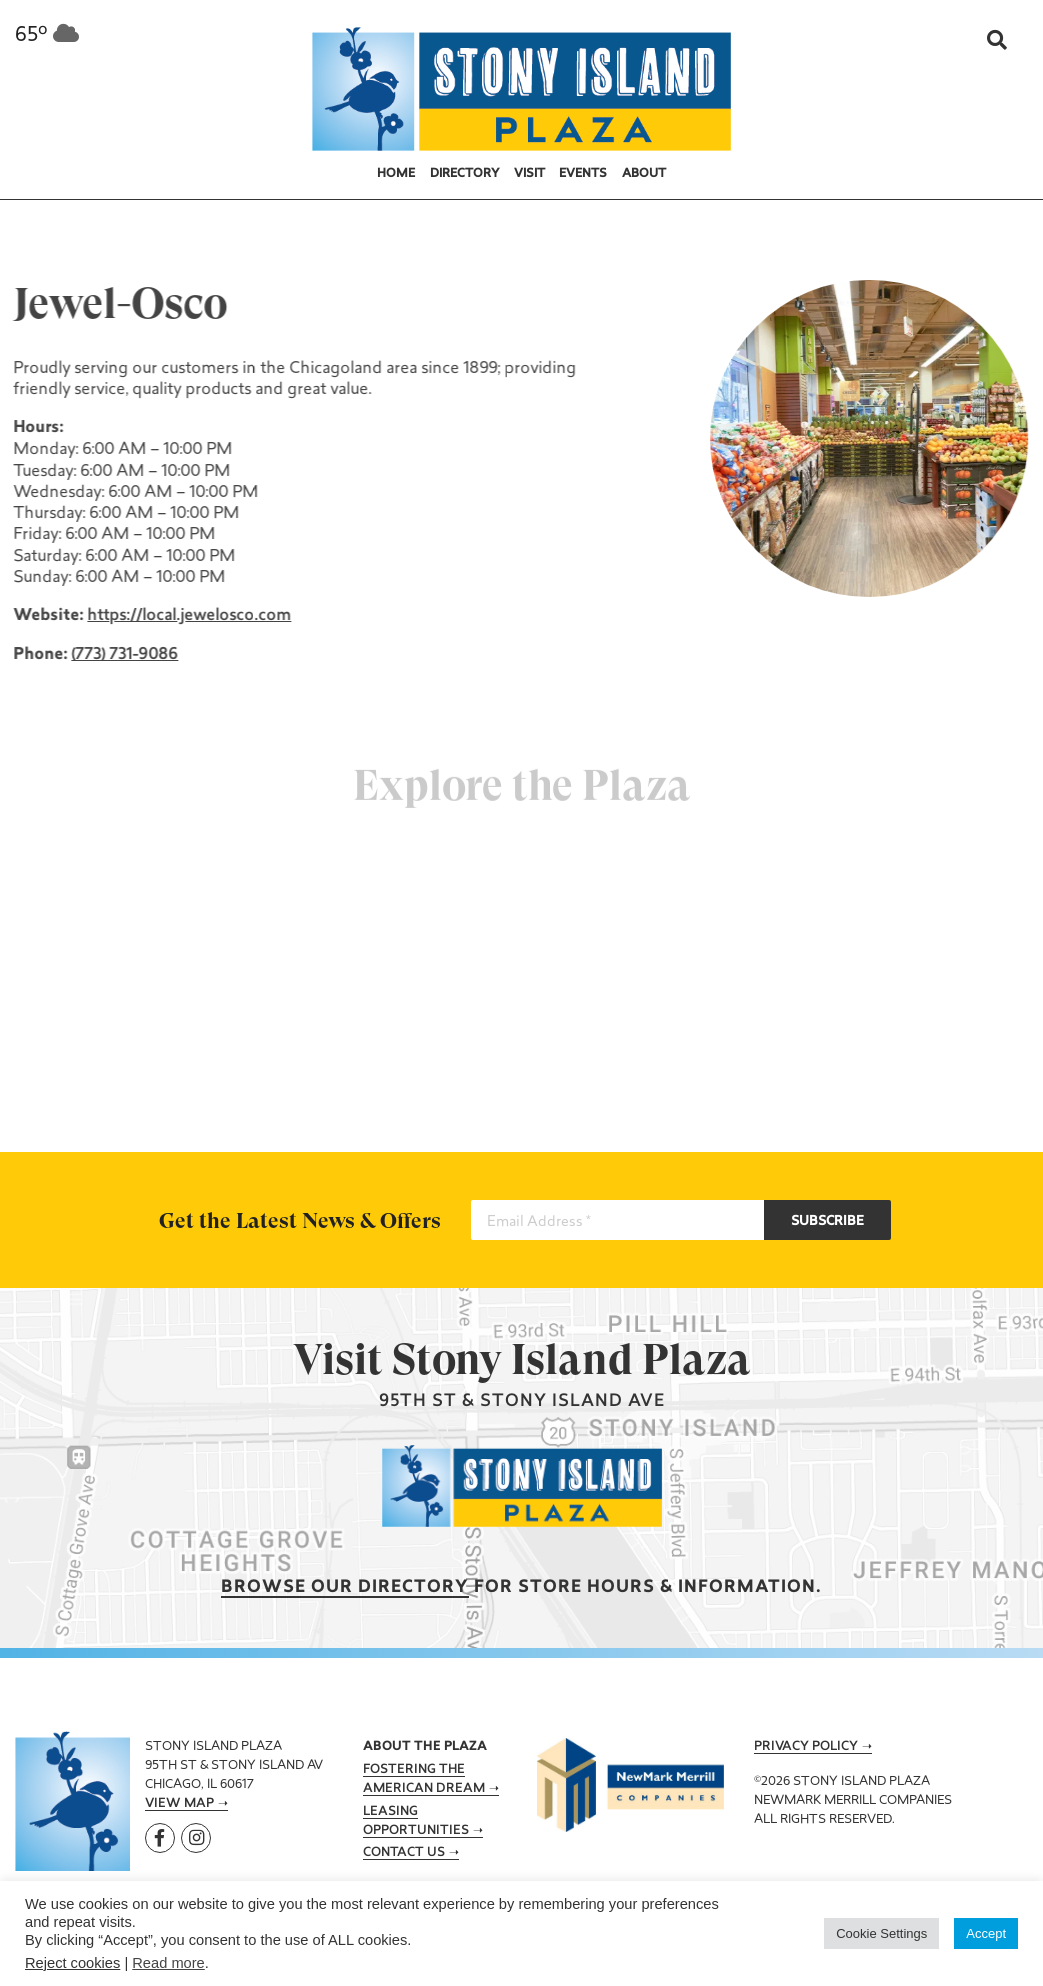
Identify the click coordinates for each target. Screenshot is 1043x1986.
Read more (168, 1963)
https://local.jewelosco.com (188, 616)
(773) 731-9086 (123, 655)
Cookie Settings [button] (881, 1933)
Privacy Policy (806, 1747)
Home (396, 174)
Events (583, 174)
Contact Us (404, 1853)
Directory (465, 174)
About (644, 174)
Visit (529, 174)
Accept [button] (986, 1933)
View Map (179, 1804)
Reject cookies (72, 1963)
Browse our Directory (345, 1587)
